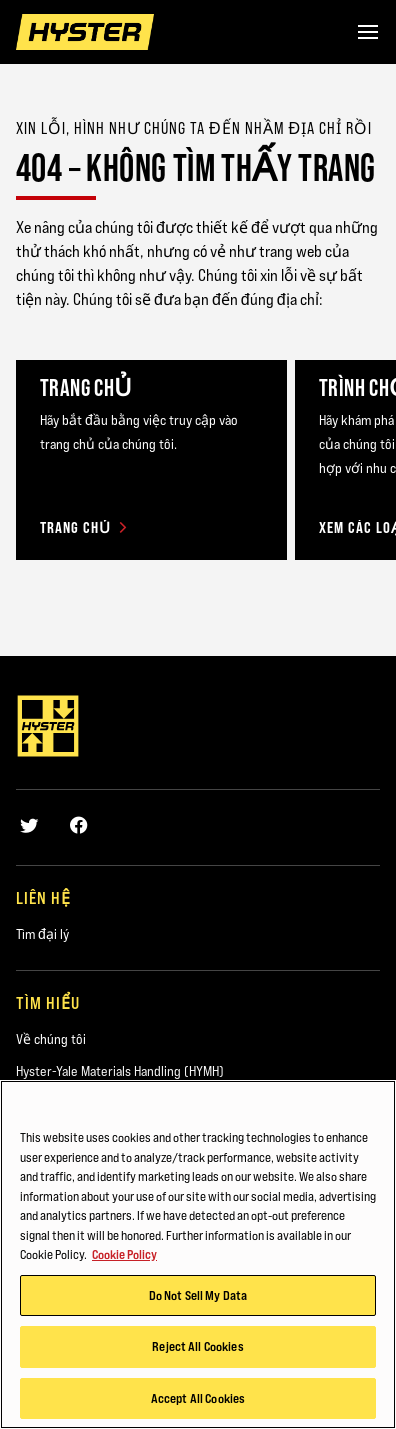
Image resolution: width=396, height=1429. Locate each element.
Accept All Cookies (198, 1402)
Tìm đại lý (42, 934)
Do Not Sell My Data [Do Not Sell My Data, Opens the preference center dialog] (198, 1299)
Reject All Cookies (197, 1350)
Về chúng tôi (51, 1039)
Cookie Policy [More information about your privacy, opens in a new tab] (124, 1258)
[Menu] (368, 32)
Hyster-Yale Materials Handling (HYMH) (120, 1071)
